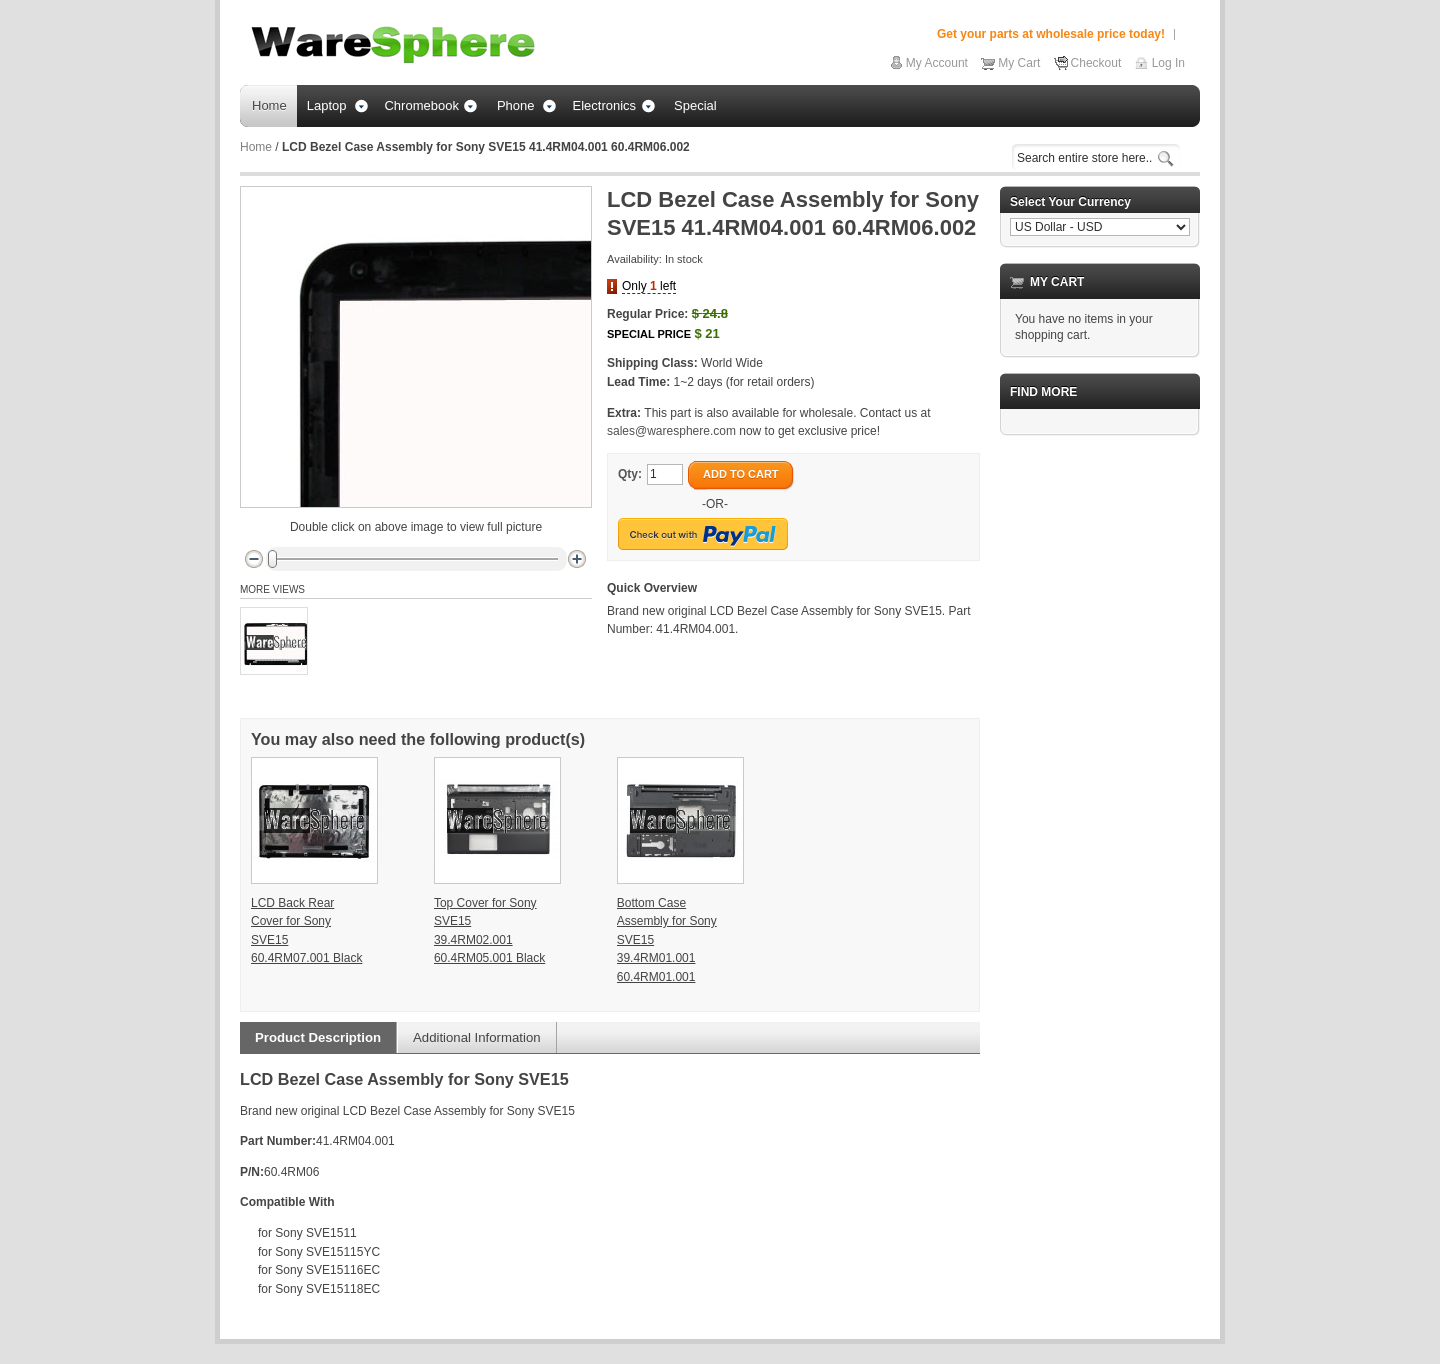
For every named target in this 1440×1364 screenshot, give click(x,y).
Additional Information (477, 1037)
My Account (937, 63)
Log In (1168, 63)
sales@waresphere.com (671, 431)
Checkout (1096, 63)
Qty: (630, 474)
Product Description (318, 1037)
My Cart (1019, 63)
